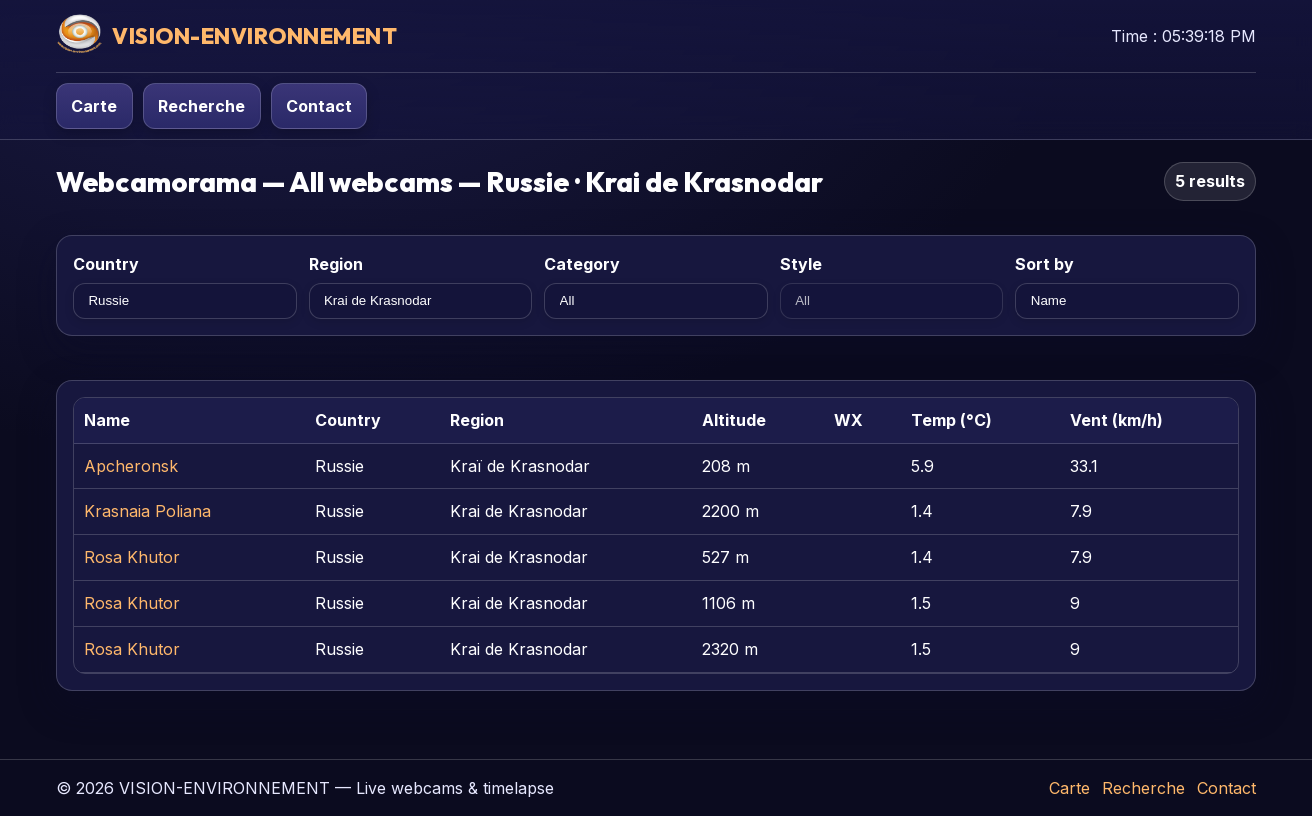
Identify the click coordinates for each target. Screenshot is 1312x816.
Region (336, 264)
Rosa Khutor (132, 557)
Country (106, 264)
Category (582, 264)
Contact (319, 106)
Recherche (201, 106)
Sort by (1044, 264)
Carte (94, 106)
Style (801, 264)
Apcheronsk (131, 466)
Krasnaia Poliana (147, 511)
